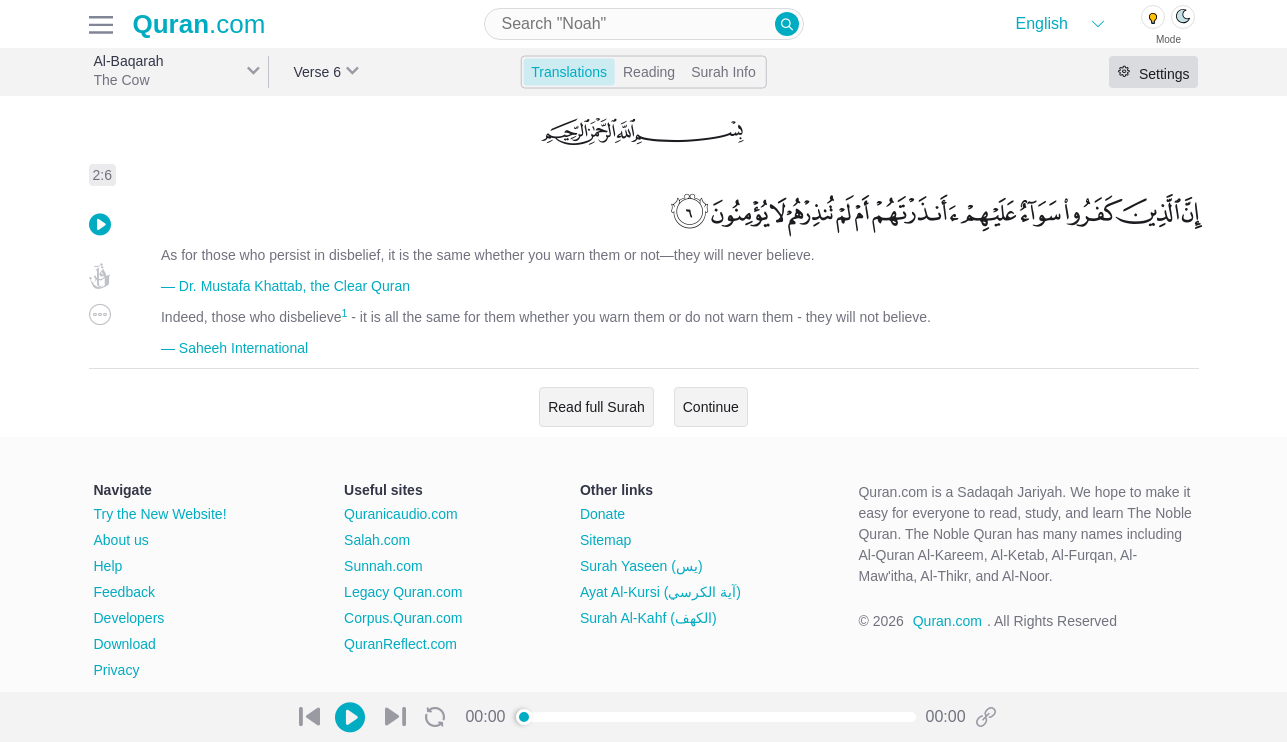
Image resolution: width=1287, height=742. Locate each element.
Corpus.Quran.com (403, 618)
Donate (602, 514)
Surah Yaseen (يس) (641, 566)
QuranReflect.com (400, 644)
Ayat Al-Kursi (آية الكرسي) (660, 592)
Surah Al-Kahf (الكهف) (648, 618)
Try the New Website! (160, 514)
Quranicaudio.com (401, 514)
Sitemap (605, 540)
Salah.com (377, 540)
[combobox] (644, 24)
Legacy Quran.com (403, 592)
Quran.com (947, 621)
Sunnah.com (383, 566)
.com (199, 24)
